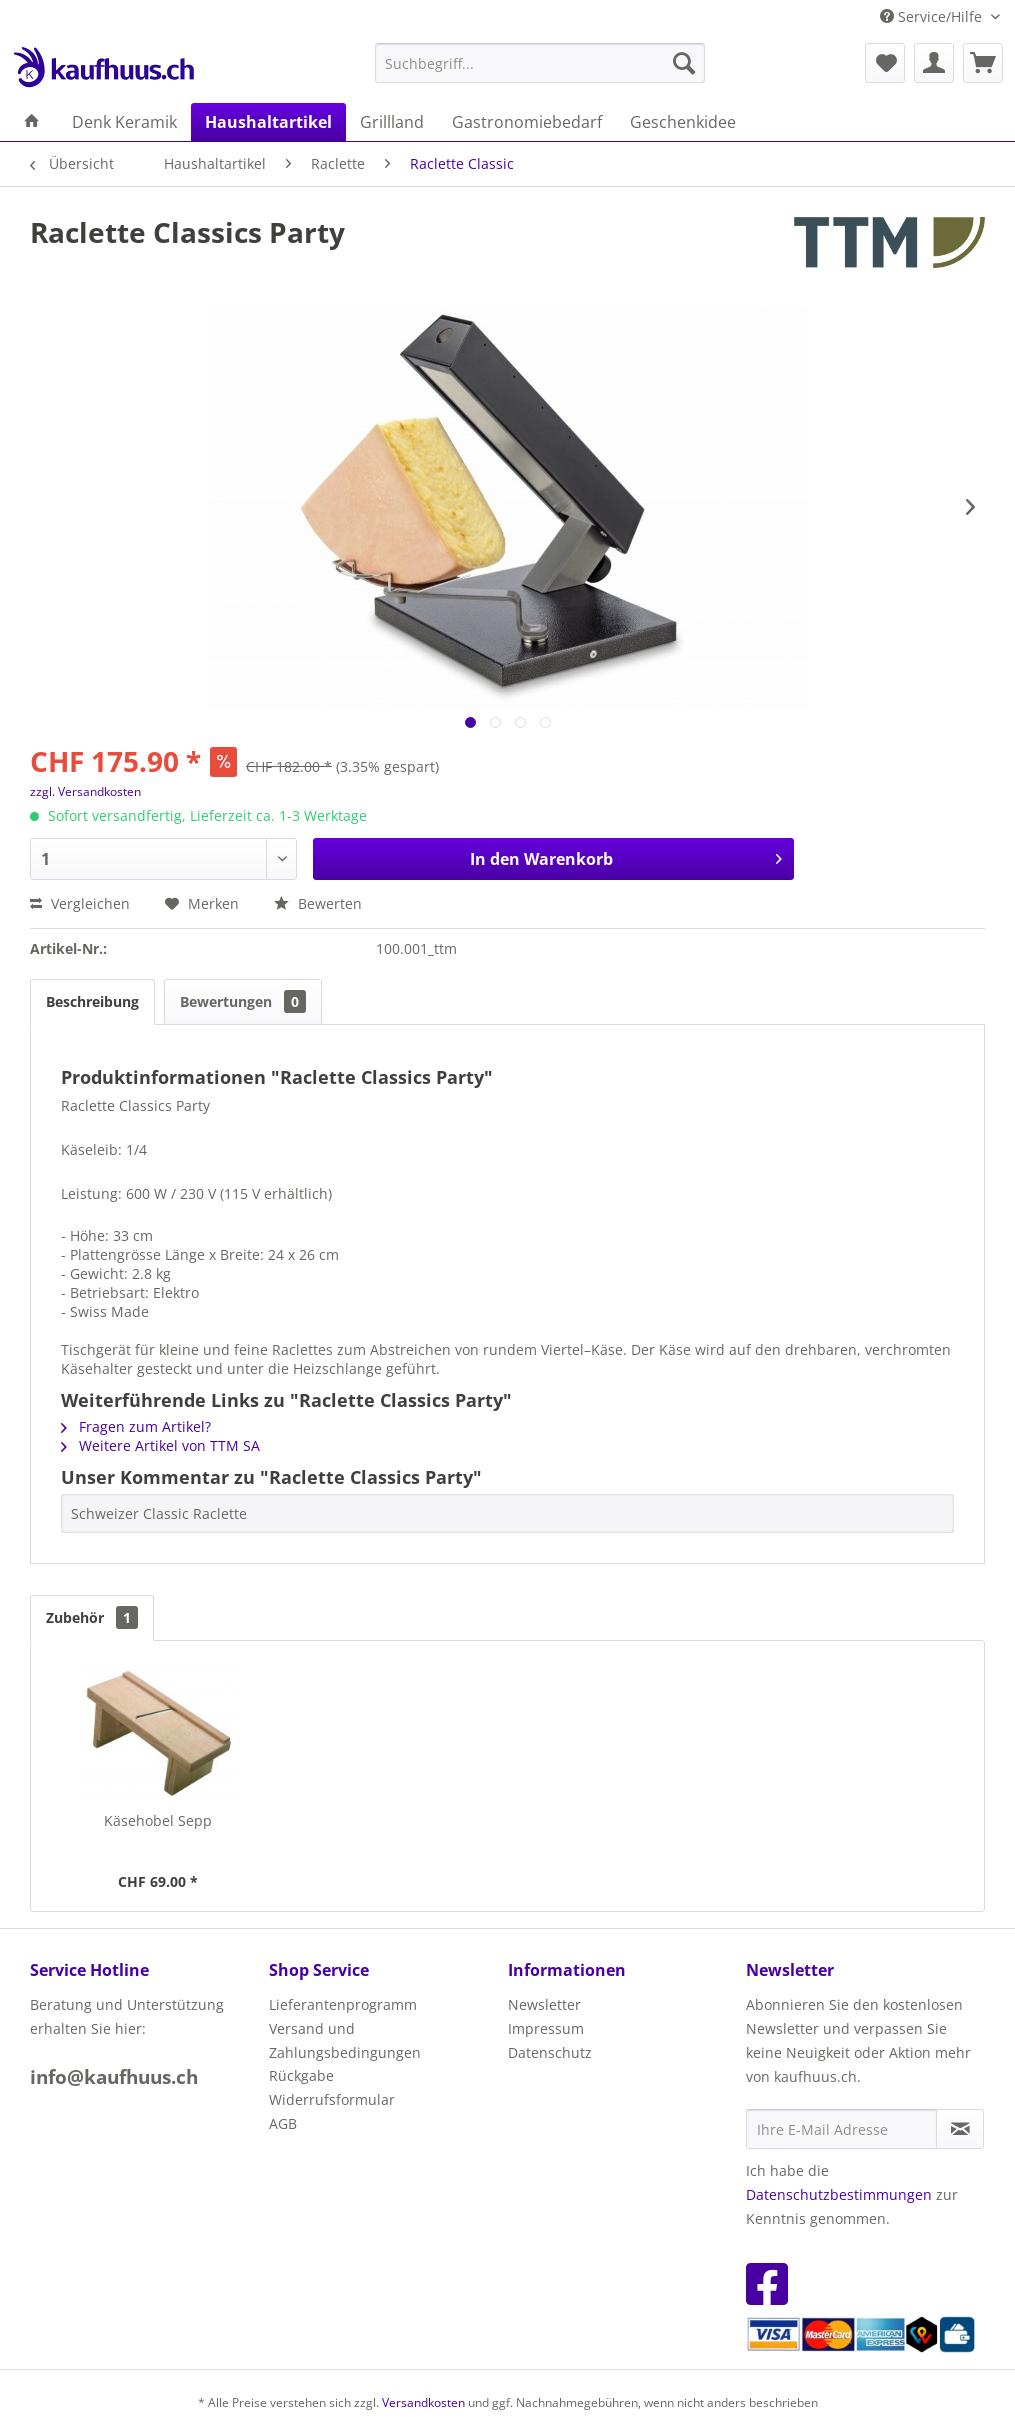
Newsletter (544, 2004)
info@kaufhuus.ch (114, 2077)
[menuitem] (540, 63)
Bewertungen (243, 1001)
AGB (283, 2123)
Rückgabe (301, 2075)
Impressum (546, 2028)
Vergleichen (80, 903)
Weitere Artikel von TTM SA (160, 1445)
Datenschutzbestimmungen (839, 2194)
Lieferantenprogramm (343, 2004)
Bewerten (318, 903)
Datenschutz (550, 2052)
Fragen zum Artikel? (136, 1426)
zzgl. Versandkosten (85, 791)
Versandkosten (423, 2402)
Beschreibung (92, 1001)
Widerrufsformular (332, 2099)
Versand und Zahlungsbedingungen (345, 2040)
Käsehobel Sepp (158, 1820)
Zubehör (92, 1617)
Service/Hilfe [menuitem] (933, 16)
